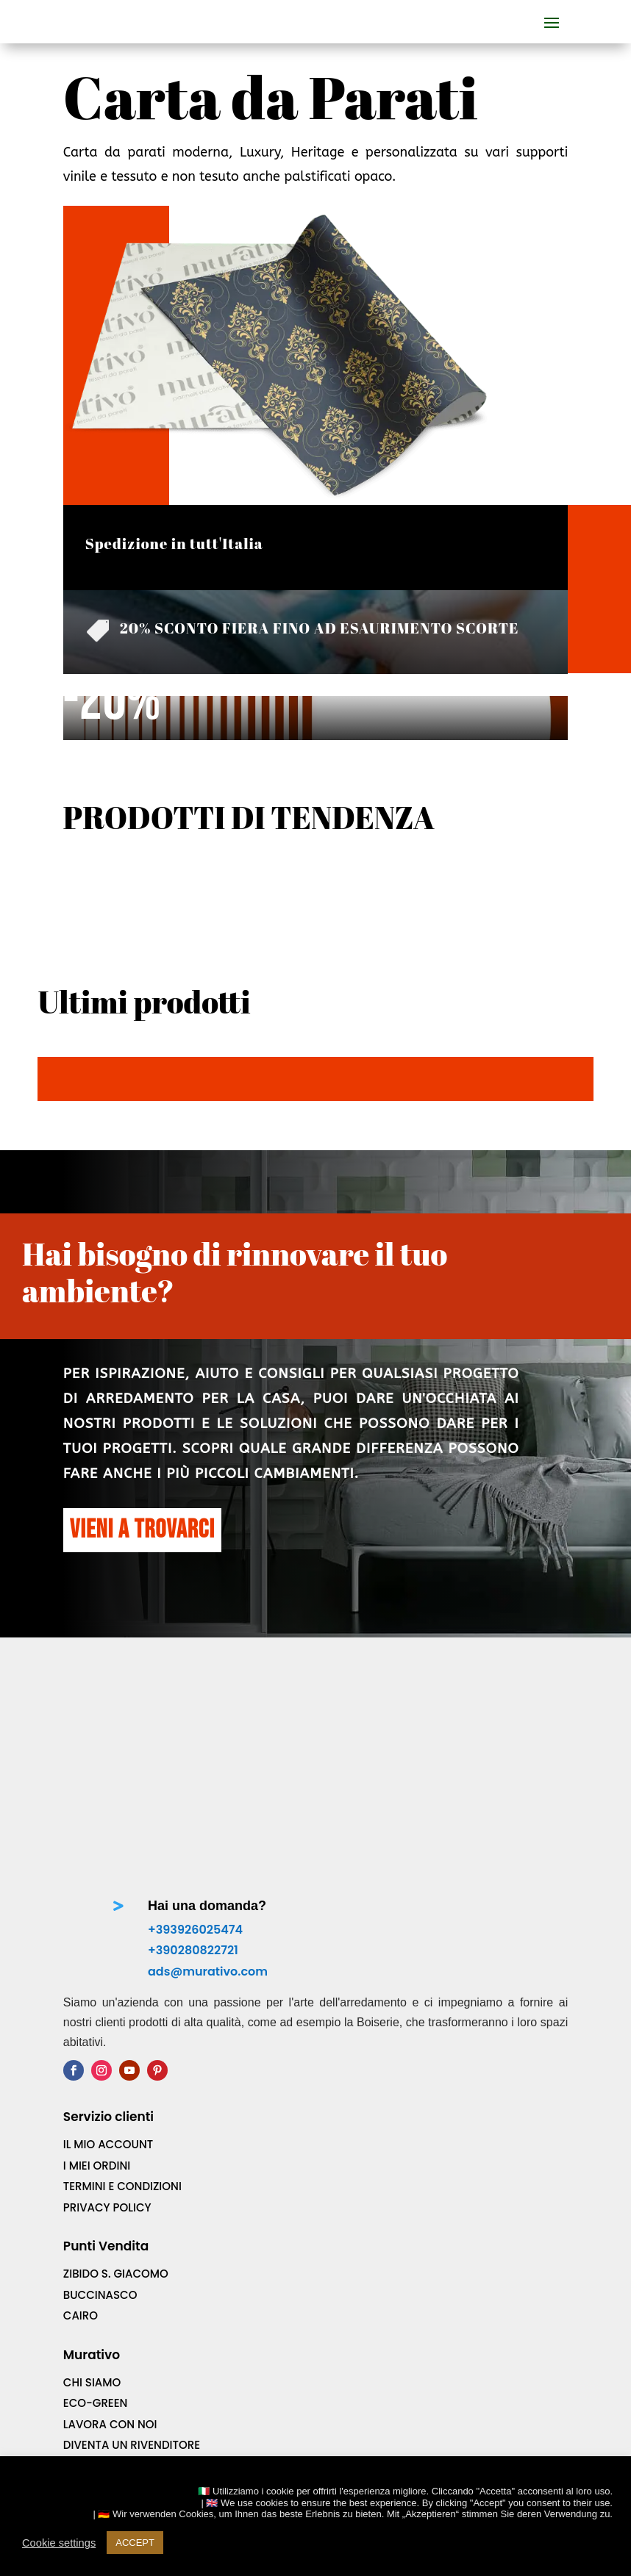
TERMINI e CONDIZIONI (122, 2164)
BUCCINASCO (100, 2272)
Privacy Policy (107, 2184)
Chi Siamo (92, 2359)
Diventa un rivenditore (131, 2422)
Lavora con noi (110, 2401)
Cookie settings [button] (59, 2543)
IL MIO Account (108, 2122)
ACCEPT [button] (134, 2542)
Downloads (99, 2443)
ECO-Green (95, 2381)
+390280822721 (193, 1928)
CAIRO (80, 2293)
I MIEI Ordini (96, 2142)
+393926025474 (195, 1906)
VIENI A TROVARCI (142, 1530)
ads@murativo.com (208, 1948)
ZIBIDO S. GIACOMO (115, 2251)
